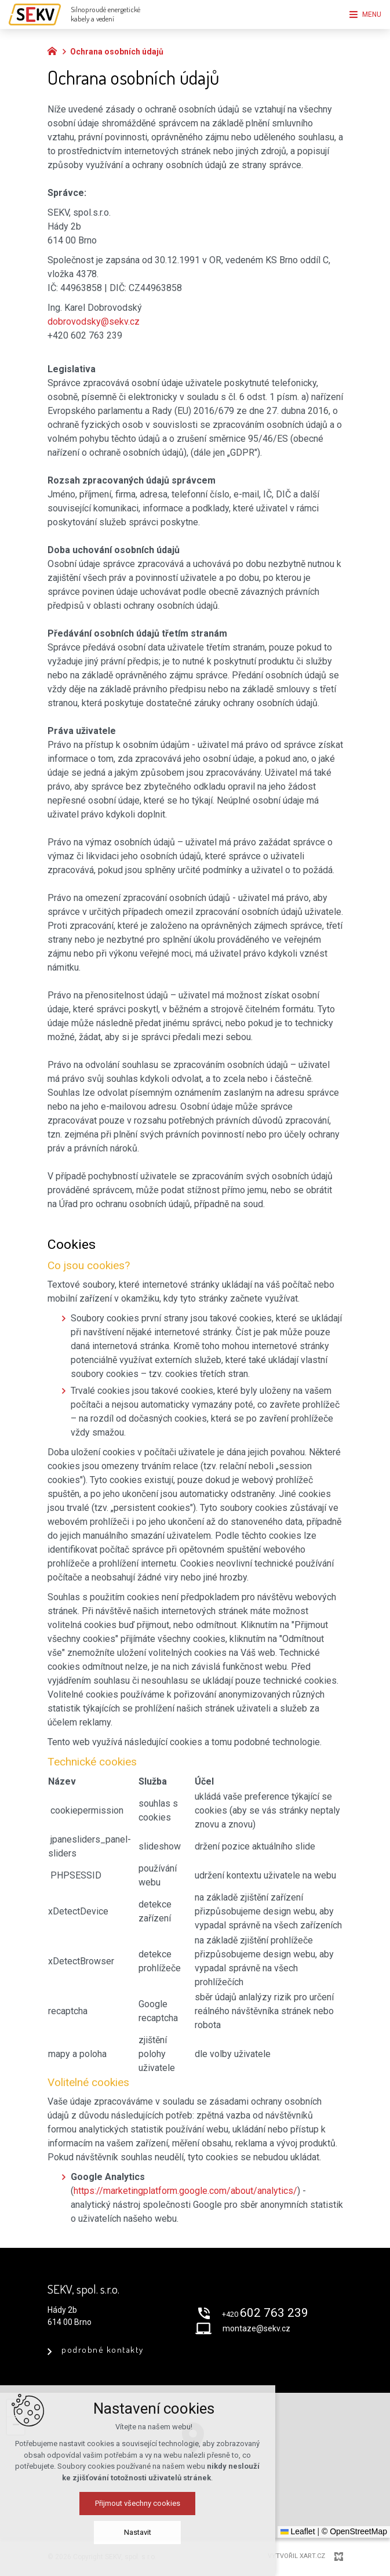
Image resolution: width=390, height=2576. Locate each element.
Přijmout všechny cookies (195, 2503)
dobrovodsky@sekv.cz (94, 321)
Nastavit (195, 2532)
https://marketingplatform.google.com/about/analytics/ (185, 2190)
